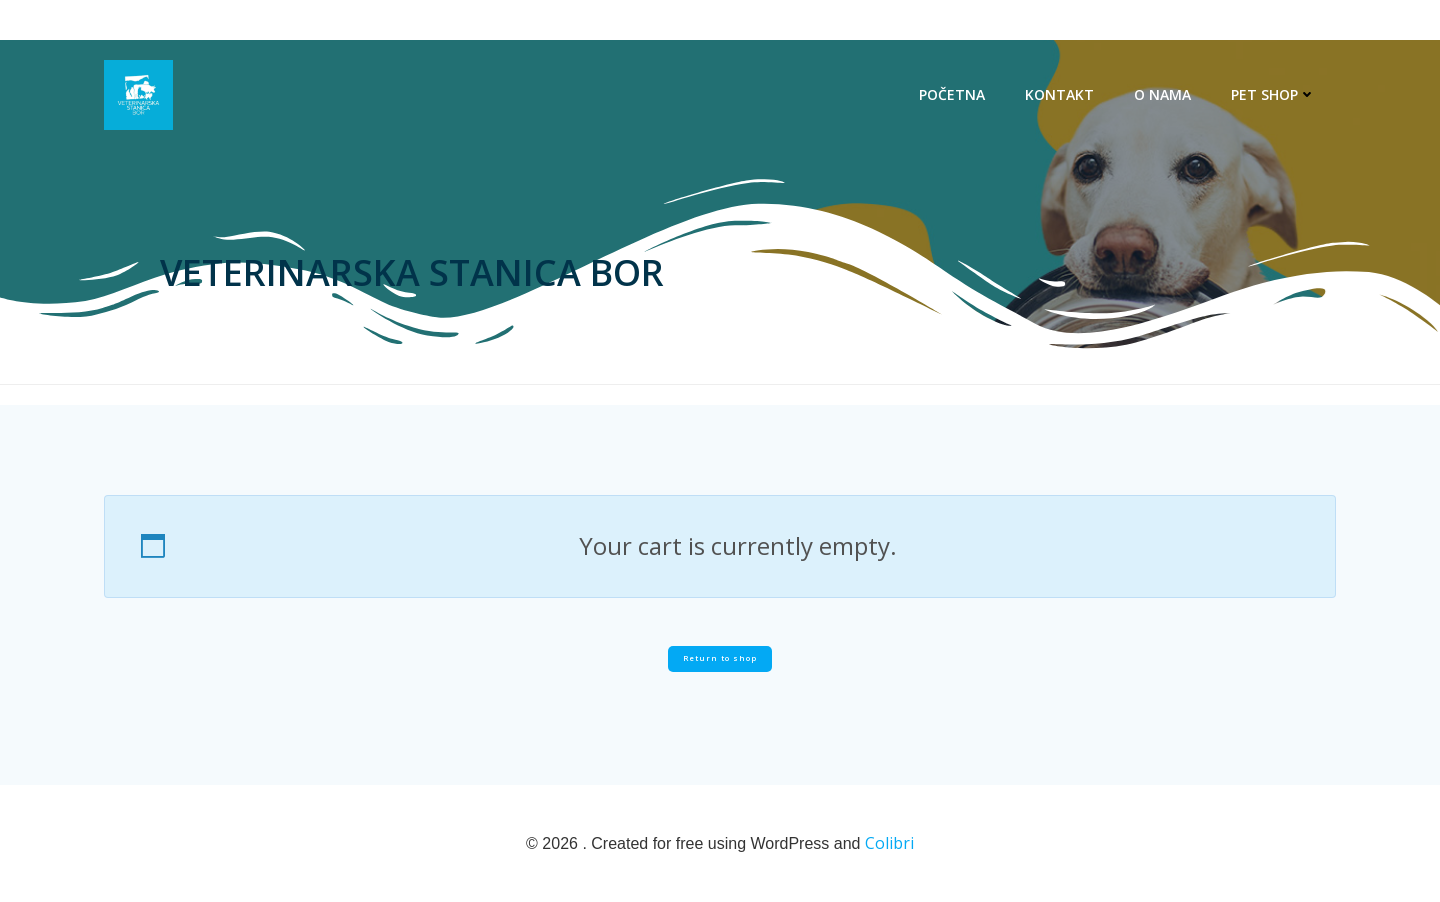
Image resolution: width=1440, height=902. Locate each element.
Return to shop (720, 658)
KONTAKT (1059, 94)
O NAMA (1162, 94)
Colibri (889, 843)
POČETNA (952, 94)
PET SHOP (1273, 94)
